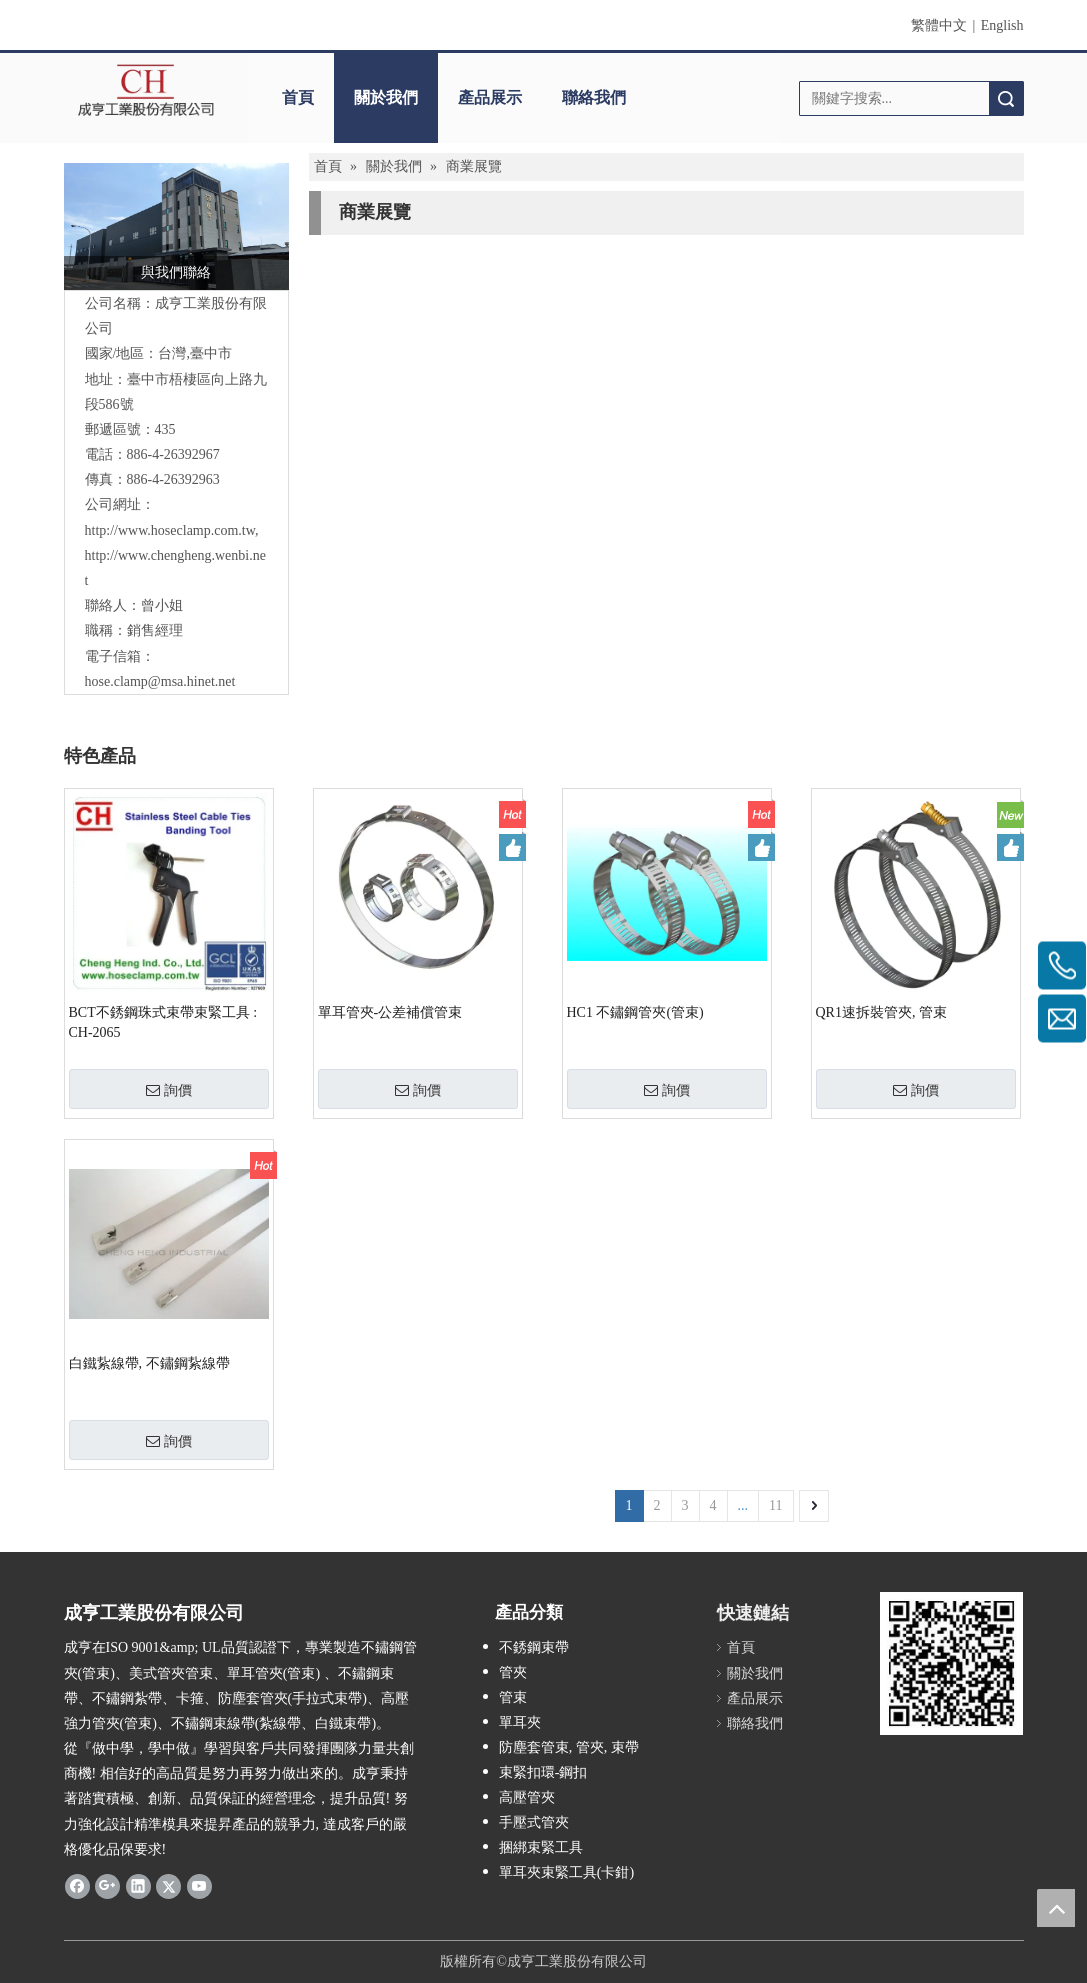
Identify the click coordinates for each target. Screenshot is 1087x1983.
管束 (513, 1697)
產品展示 (490, 97)
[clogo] (146, 91)
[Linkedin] (138, 1886)
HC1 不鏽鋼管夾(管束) (635, 1012)
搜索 (1006, 98)
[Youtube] (199, 1886)
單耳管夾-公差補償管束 (390, 1012)
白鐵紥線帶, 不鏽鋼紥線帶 (149, 1363)
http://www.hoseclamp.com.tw (170, 530)
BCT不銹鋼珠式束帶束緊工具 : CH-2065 (163, 1022)
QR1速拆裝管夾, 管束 (881, 1012)
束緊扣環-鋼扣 (543, 1772)
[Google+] (107, 1886)
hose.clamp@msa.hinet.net (160, 681)
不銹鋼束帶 (534, 1647)
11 (775, 1505)
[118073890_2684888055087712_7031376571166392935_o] (176, 226)
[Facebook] (77, 1886)
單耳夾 (520, 1722)
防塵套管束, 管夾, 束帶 (569, 1747)
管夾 (513, 1672)
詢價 (169, 1090)
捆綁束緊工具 (541, 1847)
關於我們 (386, 97)
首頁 (298, 97)
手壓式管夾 (534, 1822)
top (1056, 1908)
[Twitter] (168, 1886)
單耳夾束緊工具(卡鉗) (566, 1872)
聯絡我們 (594, 97)
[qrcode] (951, 1663)
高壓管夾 (527, 1797)
